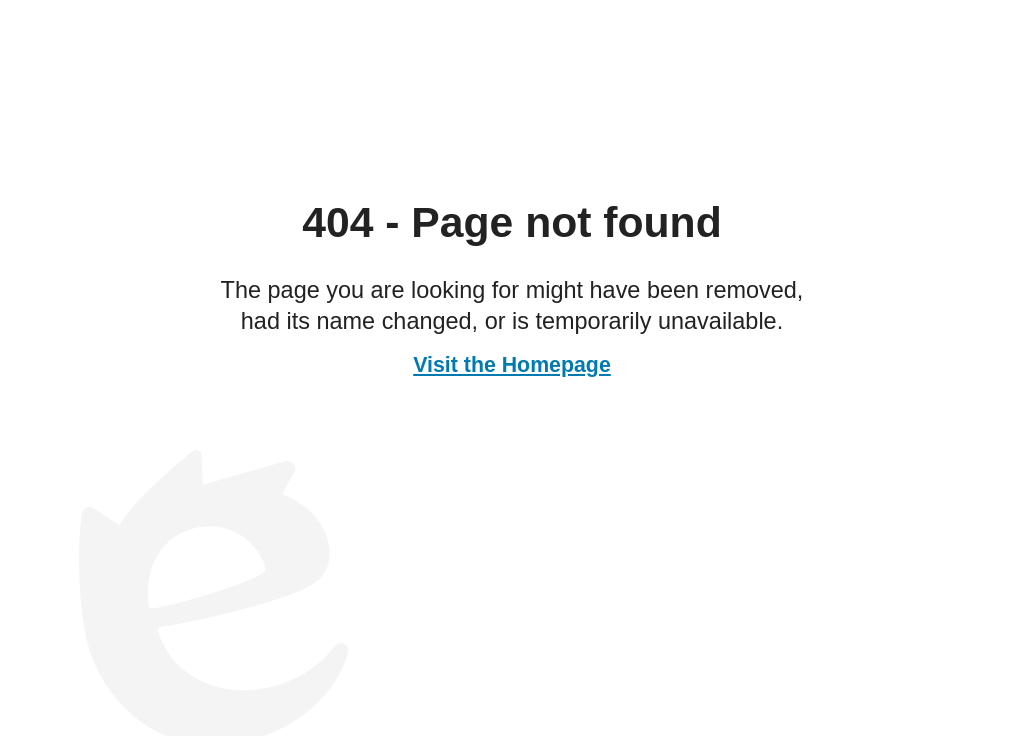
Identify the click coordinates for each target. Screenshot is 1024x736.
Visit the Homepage (512, 365)
